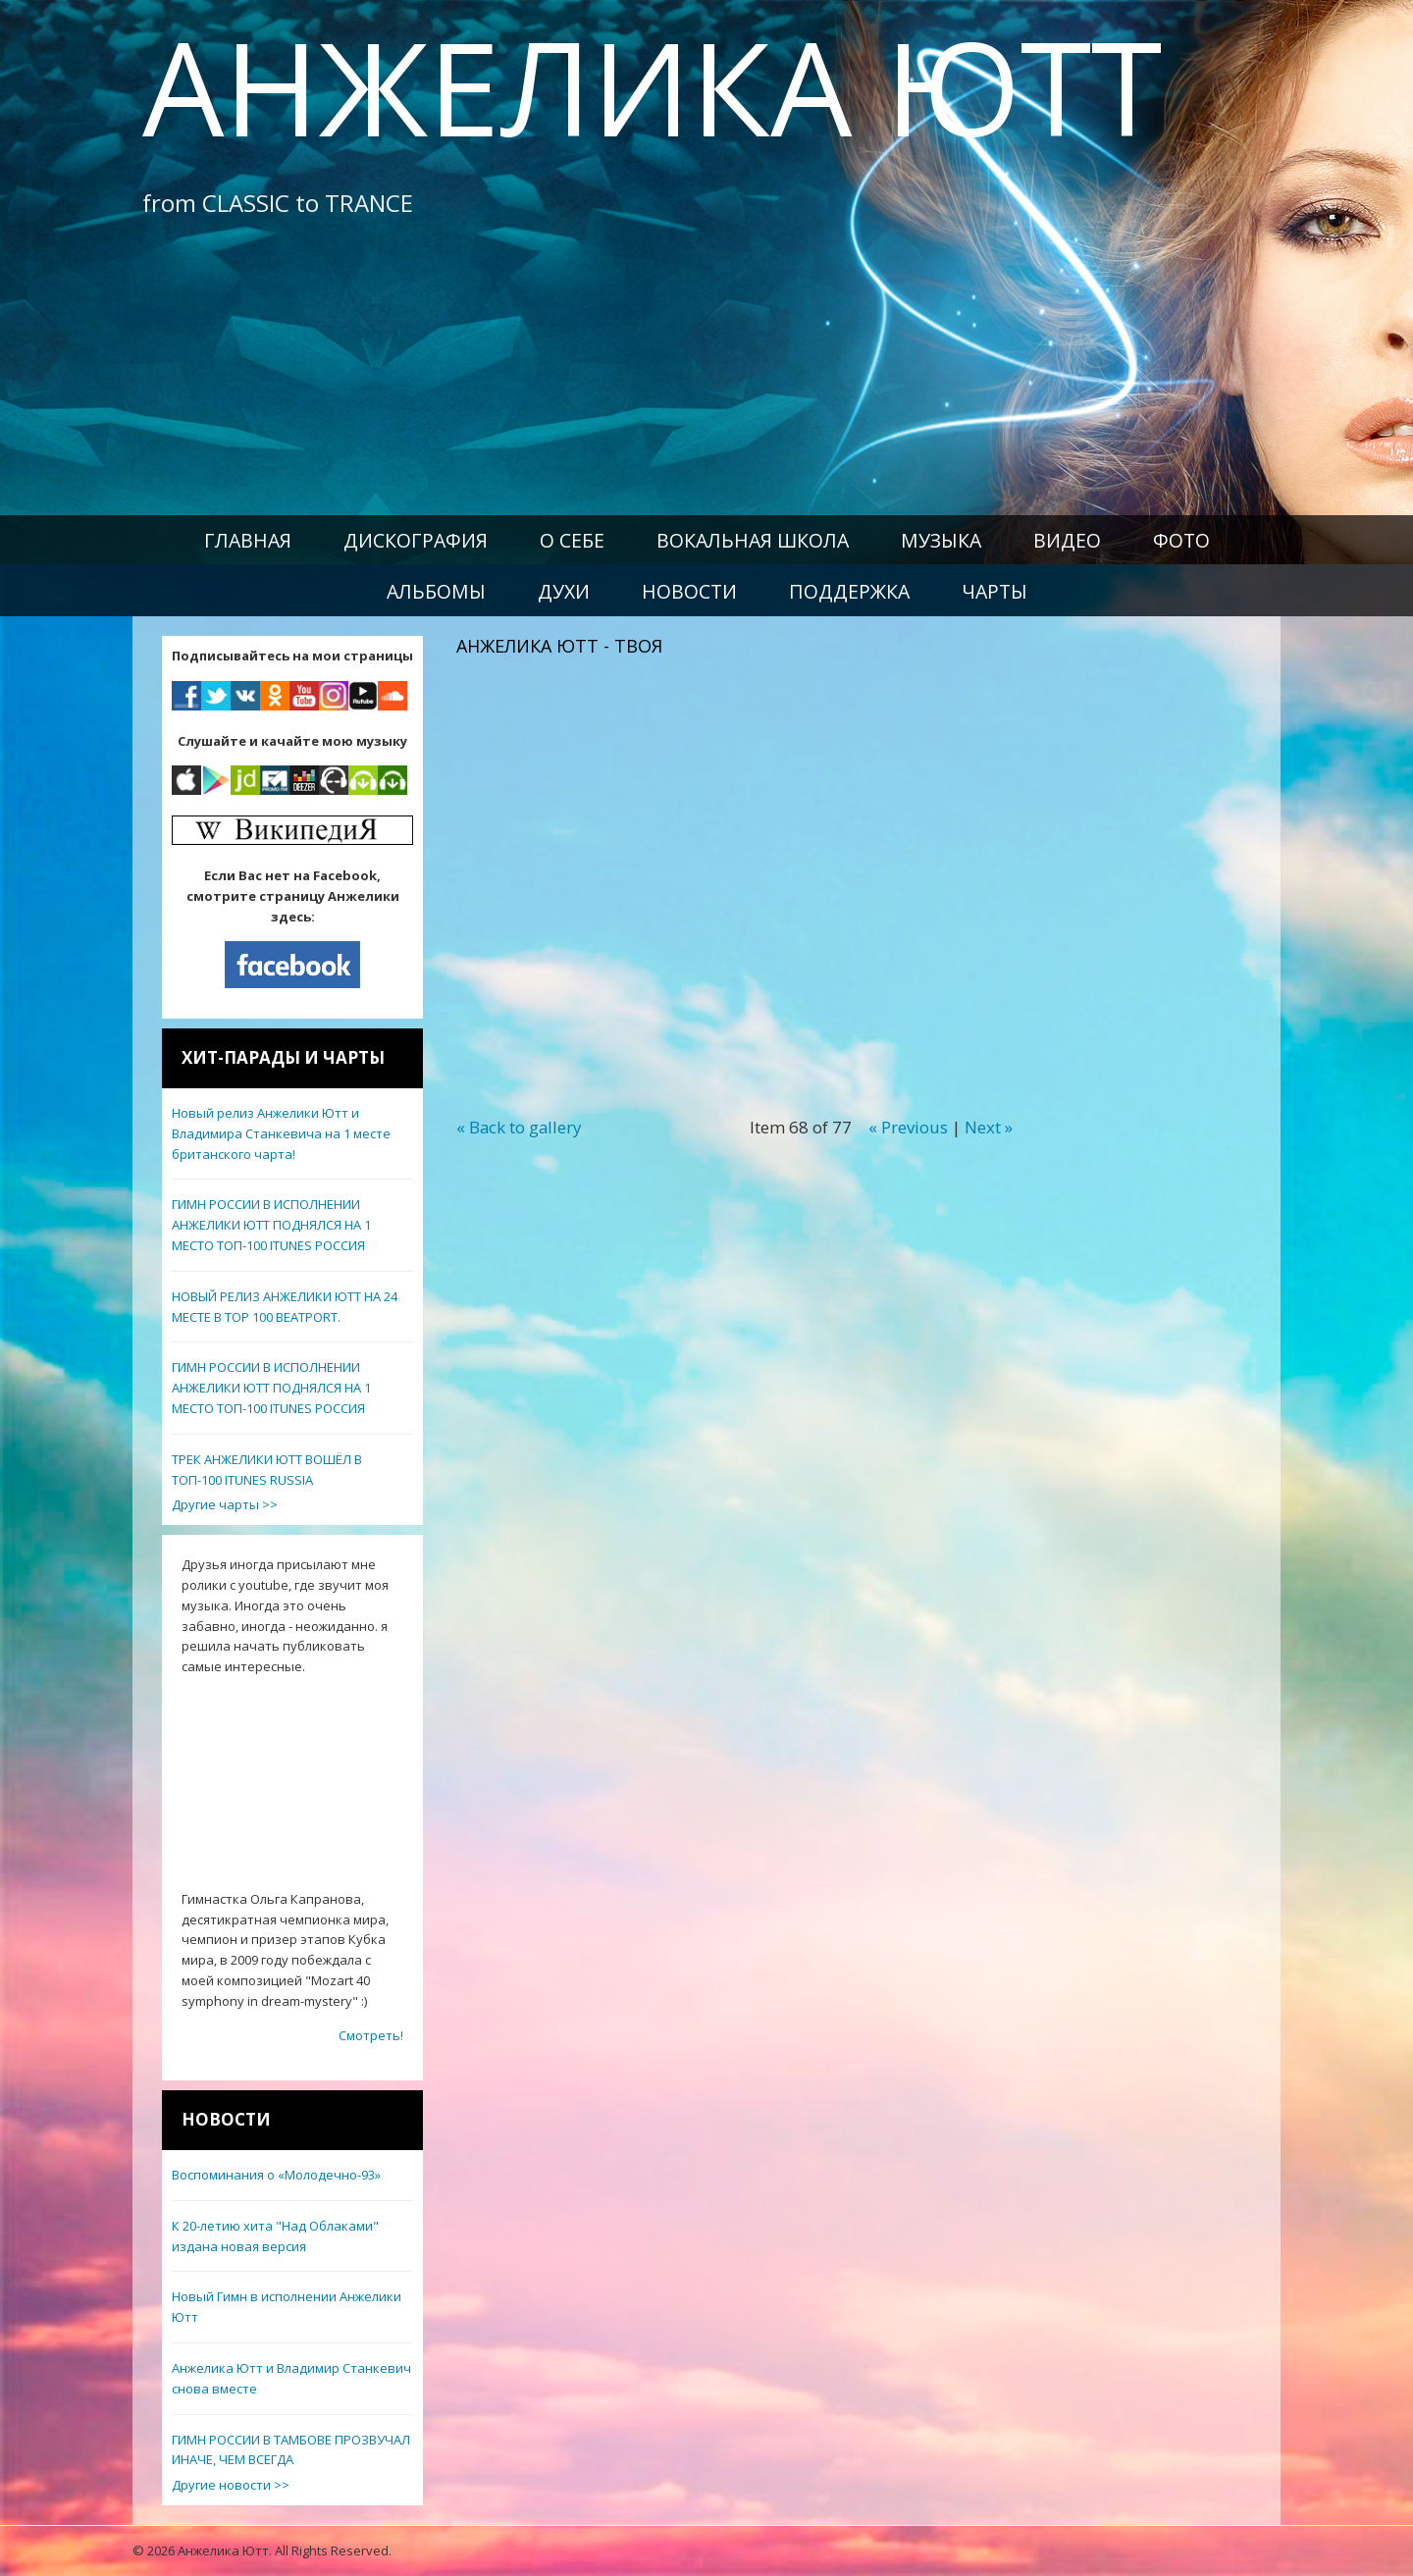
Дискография (415, 540)
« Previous (908, 1127)
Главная (247, 540)
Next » (989, 1127)
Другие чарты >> (225, 1504)
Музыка (941, 540)
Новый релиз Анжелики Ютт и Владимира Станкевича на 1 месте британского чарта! (281, 1133)
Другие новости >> (230, 2485)
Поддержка (849, 591)
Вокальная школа (752, 540)
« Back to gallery (518, 1127)
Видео (1067, 540)
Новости (689, 591)
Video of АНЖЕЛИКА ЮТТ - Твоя (770, 867)
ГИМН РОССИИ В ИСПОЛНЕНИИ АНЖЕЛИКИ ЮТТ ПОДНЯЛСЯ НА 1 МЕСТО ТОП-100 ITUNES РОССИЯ (271, 1224)
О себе (572, 540)
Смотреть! (371, 2035)
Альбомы (436, 591)
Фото (1181, 540)
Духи (564, 591)
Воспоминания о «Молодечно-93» (276, 2174)
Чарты (994, 591)
